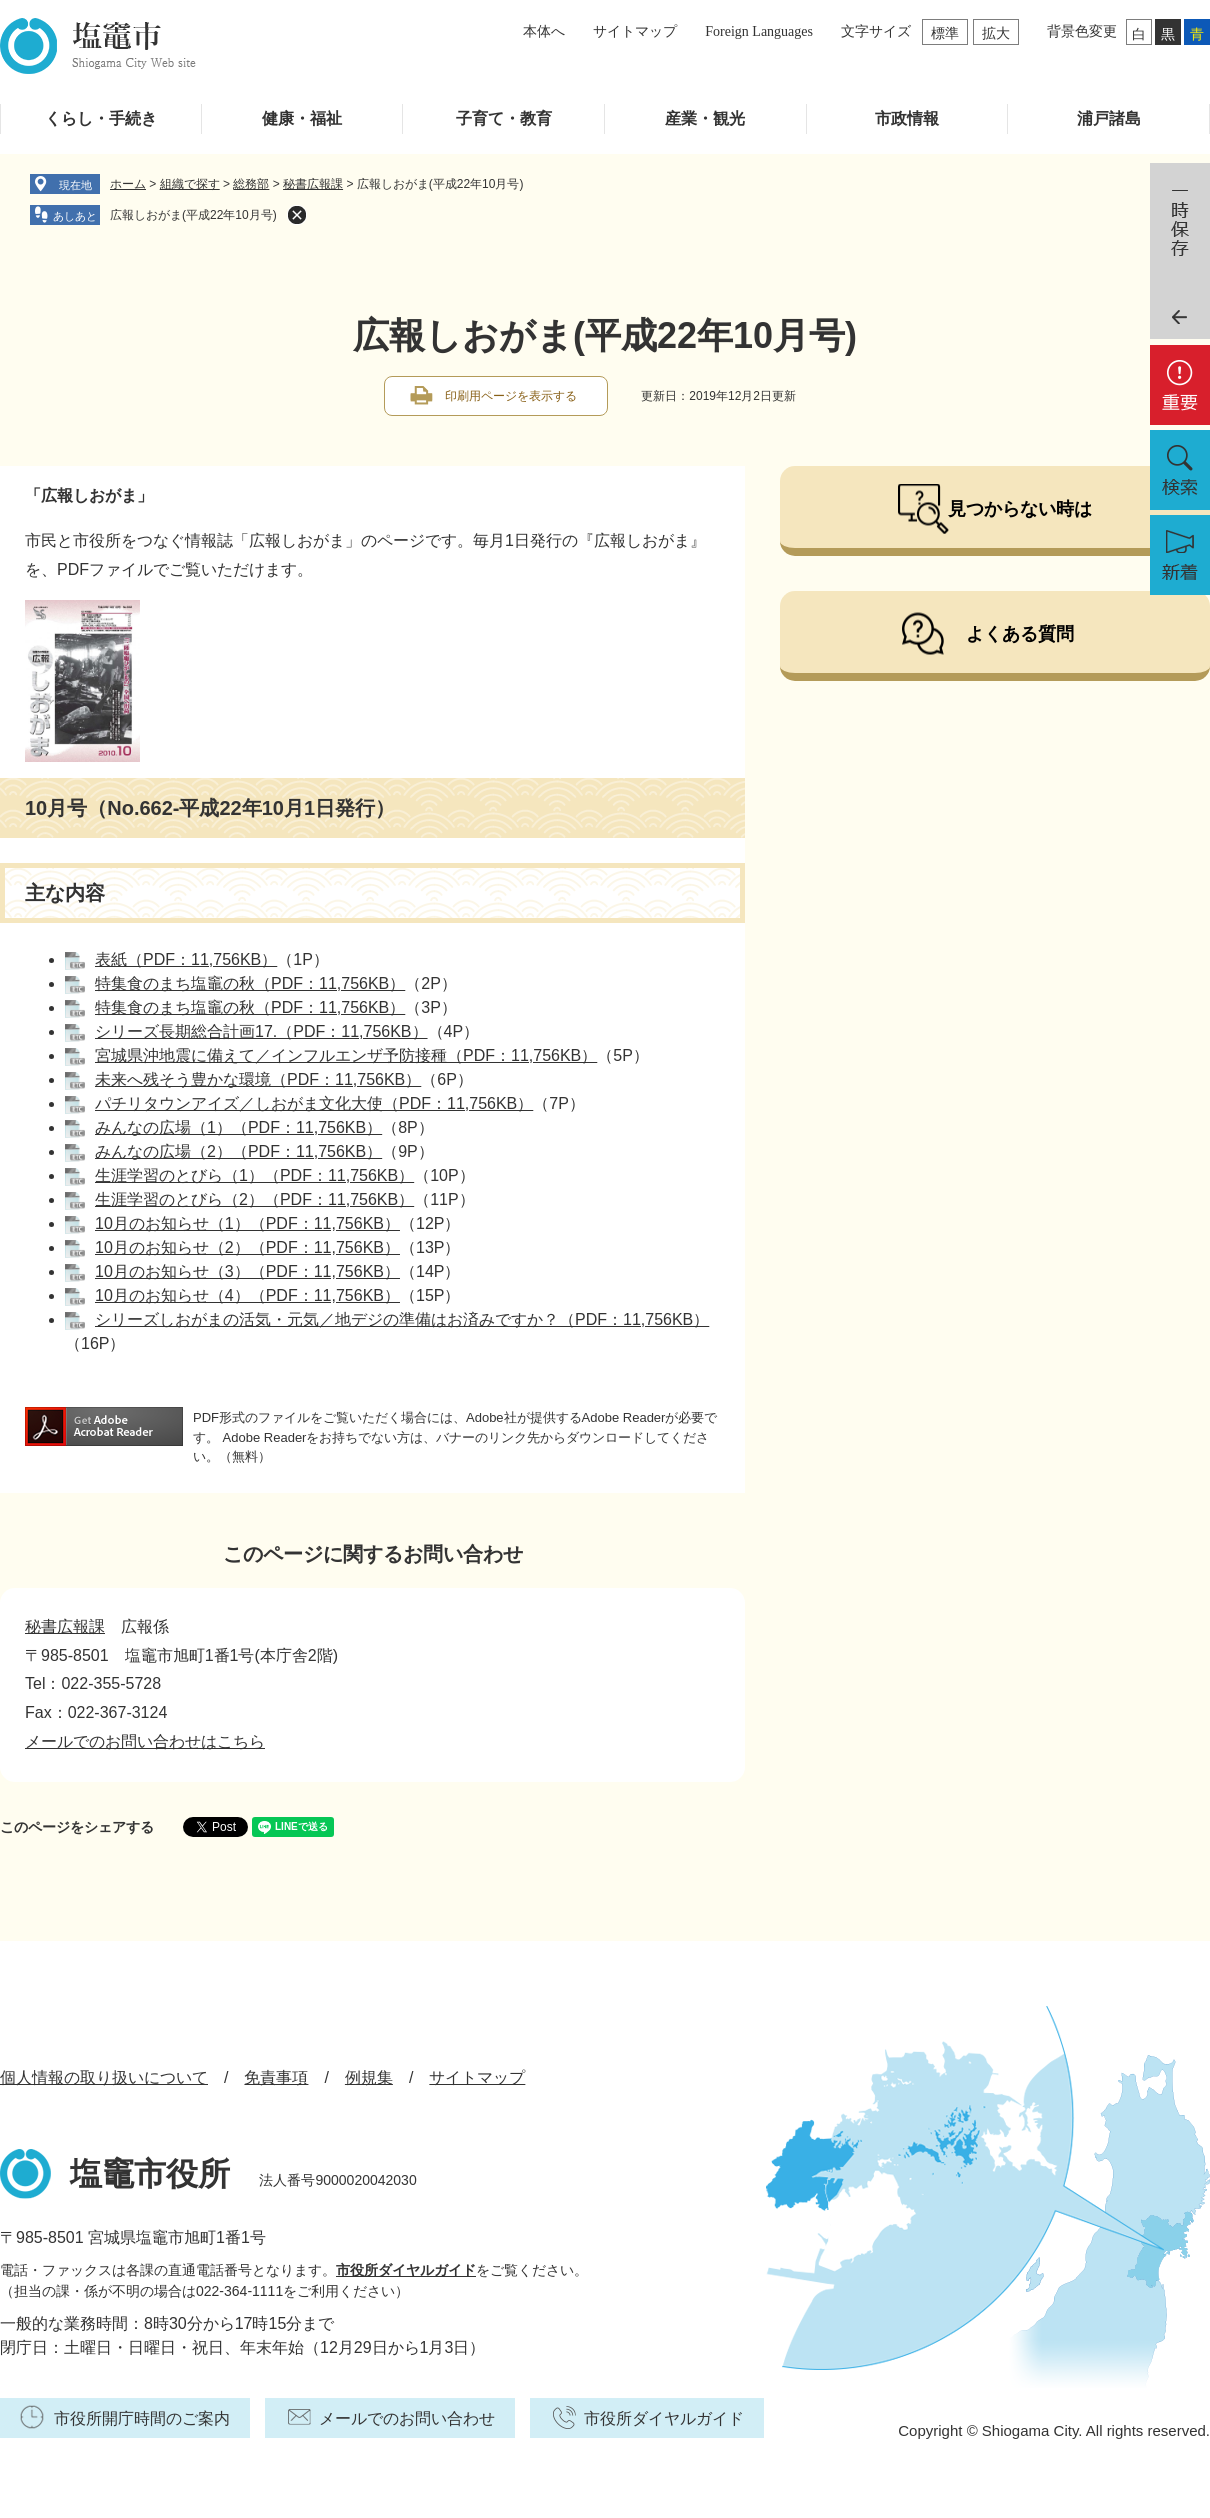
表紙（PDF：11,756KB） (186, 959)
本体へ (544, 31)
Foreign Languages (759, 31)
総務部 (251, 184)
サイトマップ (635, 31)
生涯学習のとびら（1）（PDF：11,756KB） (254, 1175)
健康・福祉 (302, 118)
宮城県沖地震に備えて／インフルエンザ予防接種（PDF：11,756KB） (346, 1055)
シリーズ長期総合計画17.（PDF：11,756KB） (261, 1031)
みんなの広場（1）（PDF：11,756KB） (238, 1127)
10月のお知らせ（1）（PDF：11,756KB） (247, 1223)
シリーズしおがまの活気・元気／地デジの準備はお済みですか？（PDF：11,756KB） (402, 1319)
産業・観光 (705, 118)
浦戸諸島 (1109, 118)
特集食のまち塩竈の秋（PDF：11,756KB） (250, 983)
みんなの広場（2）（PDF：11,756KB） (238, 1151)
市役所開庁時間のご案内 (142, 2418)
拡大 (996, 33)
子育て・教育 (504, 118)
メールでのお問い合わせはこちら (145, 1741)
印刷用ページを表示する (511, 396)
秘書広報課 (313, 184)
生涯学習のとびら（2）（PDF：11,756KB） (254, 1199)
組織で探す (190, 184)
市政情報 (907, 118)
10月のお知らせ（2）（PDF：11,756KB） (247, 1247)
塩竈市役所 (150, 2174)
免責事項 (276, 2077)
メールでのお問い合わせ (407, 2418)
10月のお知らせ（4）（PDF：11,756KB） (247, 1295)
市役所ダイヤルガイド (406, 2270)
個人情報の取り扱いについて (104, 2077)
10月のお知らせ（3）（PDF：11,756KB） (247, 1271)
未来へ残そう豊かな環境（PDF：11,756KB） (258, 1079)
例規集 (369, 2077)
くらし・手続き (101, 118)
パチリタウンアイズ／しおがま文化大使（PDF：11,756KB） (314, 1103)
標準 (945, 33)
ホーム (128, 184)
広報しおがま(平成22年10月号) (193, 215)
